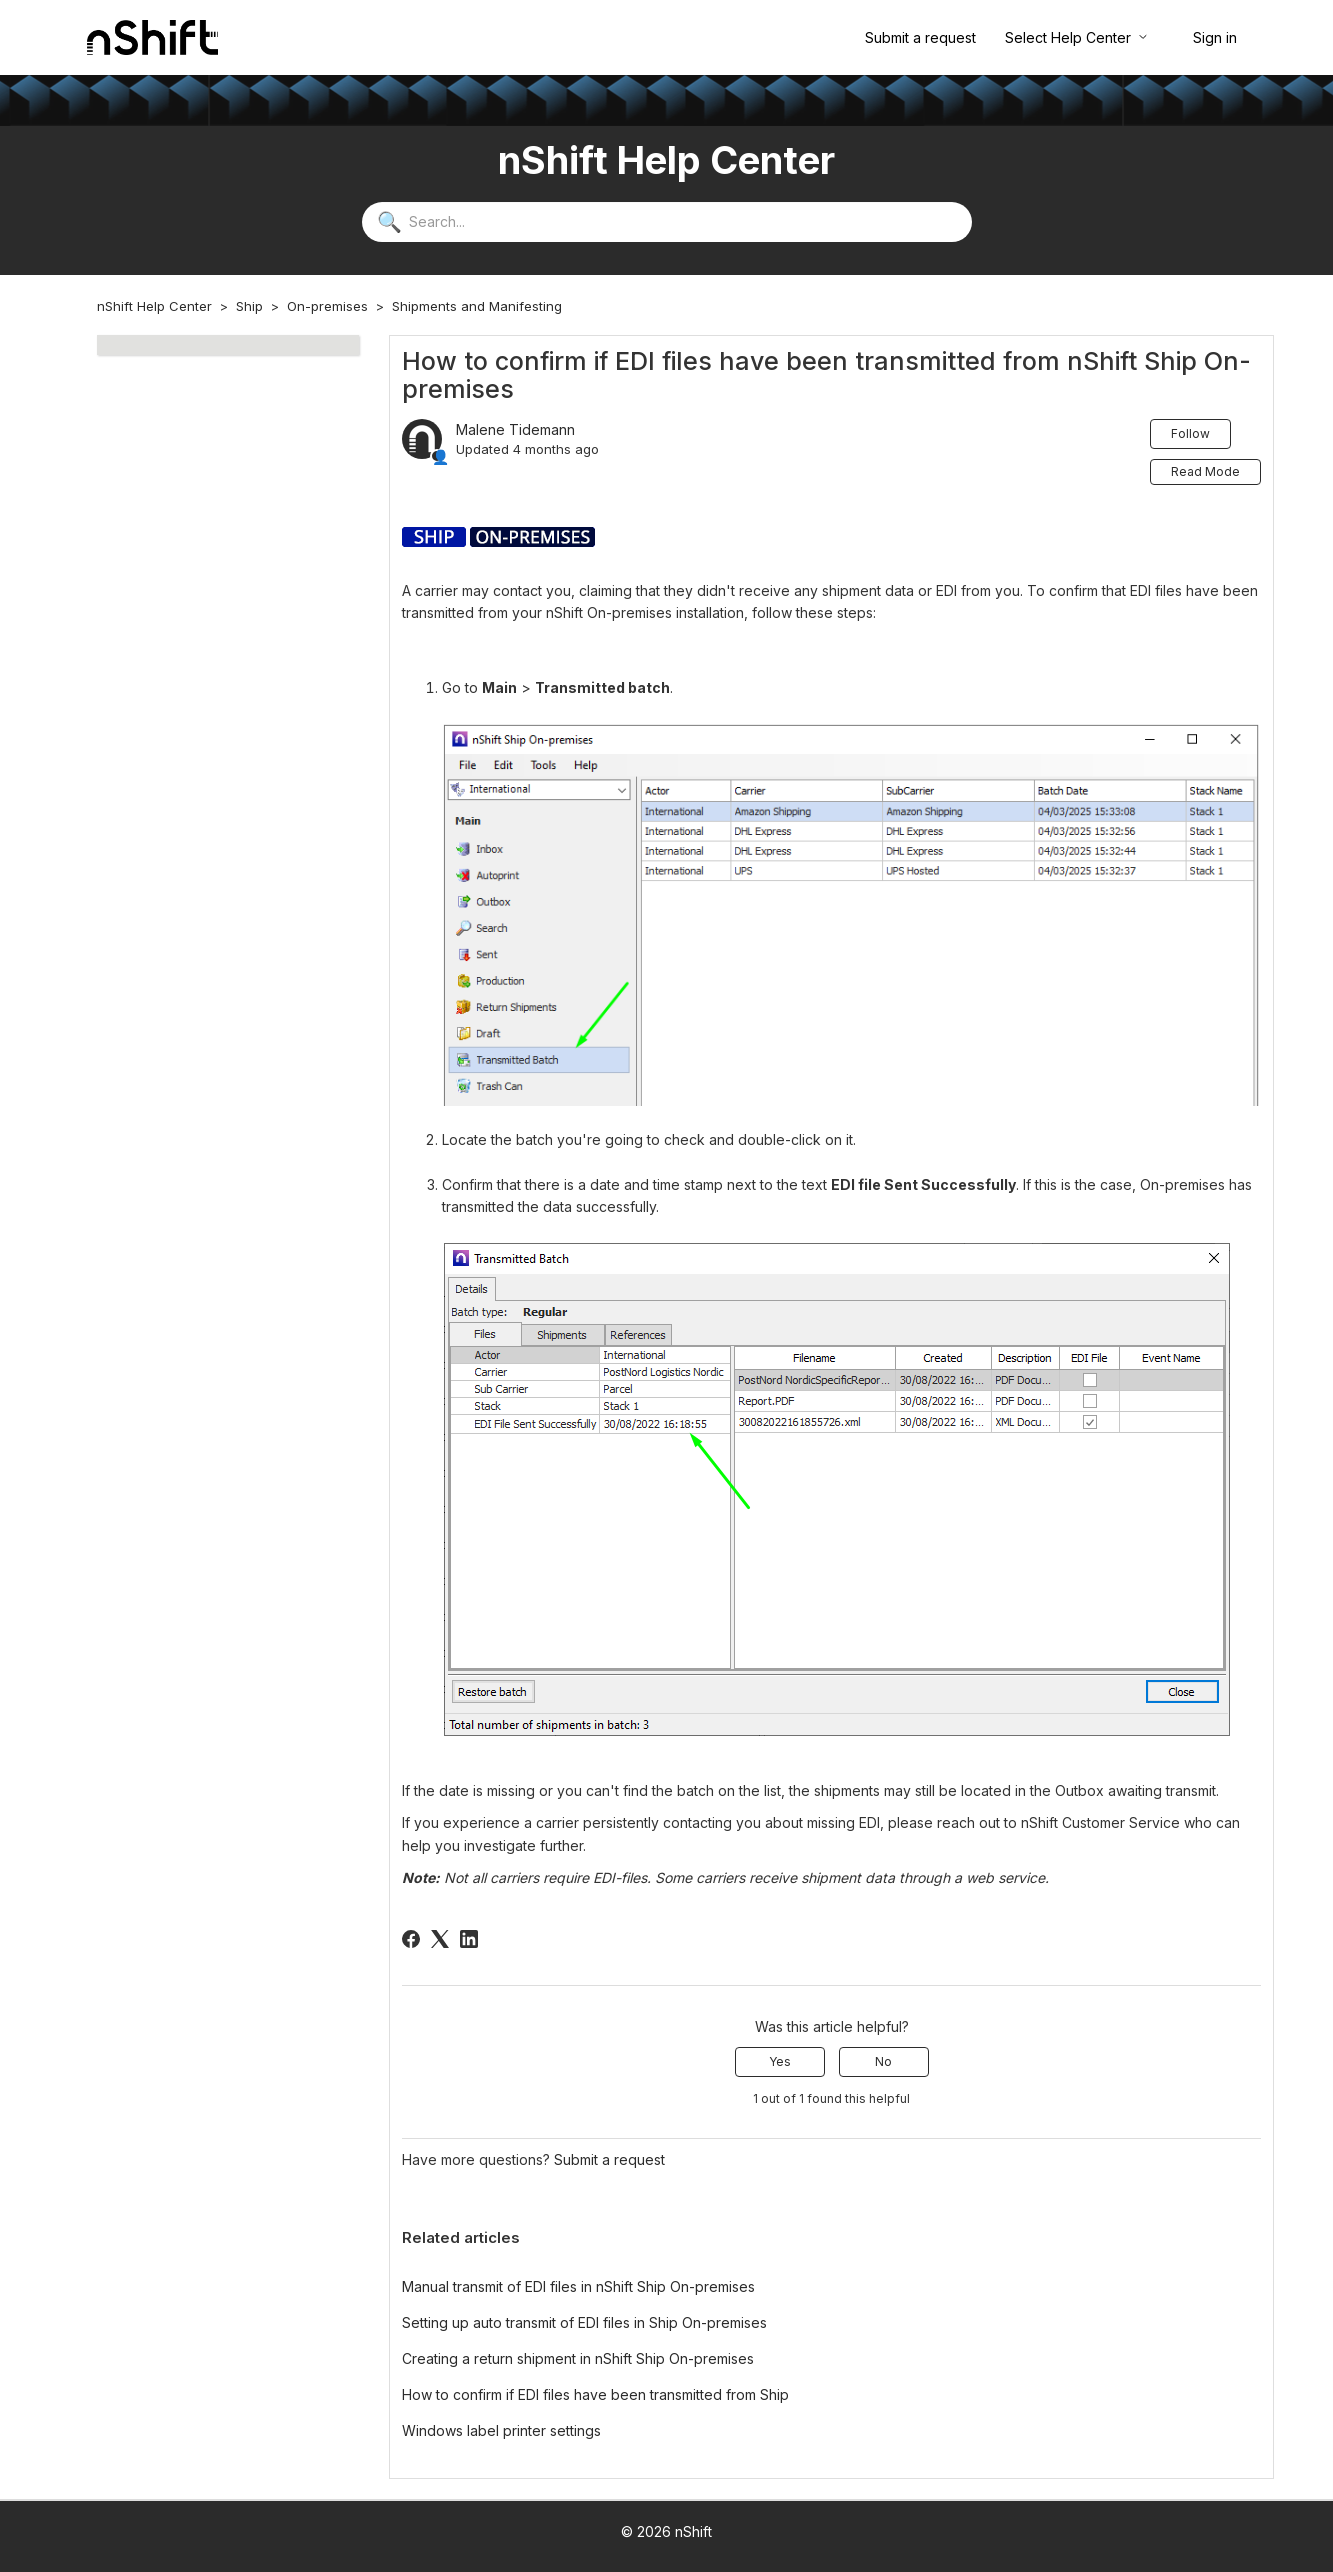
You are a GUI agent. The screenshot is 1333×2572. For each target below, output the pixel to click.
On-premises (327, 306)
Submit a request (920, 37)
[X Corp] (440, 1939)
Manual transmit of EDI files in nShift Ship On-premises (578, 2286)
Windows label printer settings (501, 2430)
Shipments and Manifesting (477, 306)
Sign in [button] (1215, 37)
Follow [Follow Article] (1190, 433)
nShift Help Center (154, 306)
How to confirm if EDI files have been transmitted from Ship (595, 2394)
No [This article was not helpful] (883, 2061)
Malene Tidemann (515, 429)
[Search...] (667, 222)
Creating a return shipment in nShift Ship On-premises (578, 2358)
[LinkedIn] (469, 1939)
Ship (249, 306)
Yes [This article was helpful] (780, 2061)
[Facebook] (411, 1939)
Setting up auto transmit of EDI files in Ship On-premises (584, 2322)
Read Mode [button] (1205, 471)
